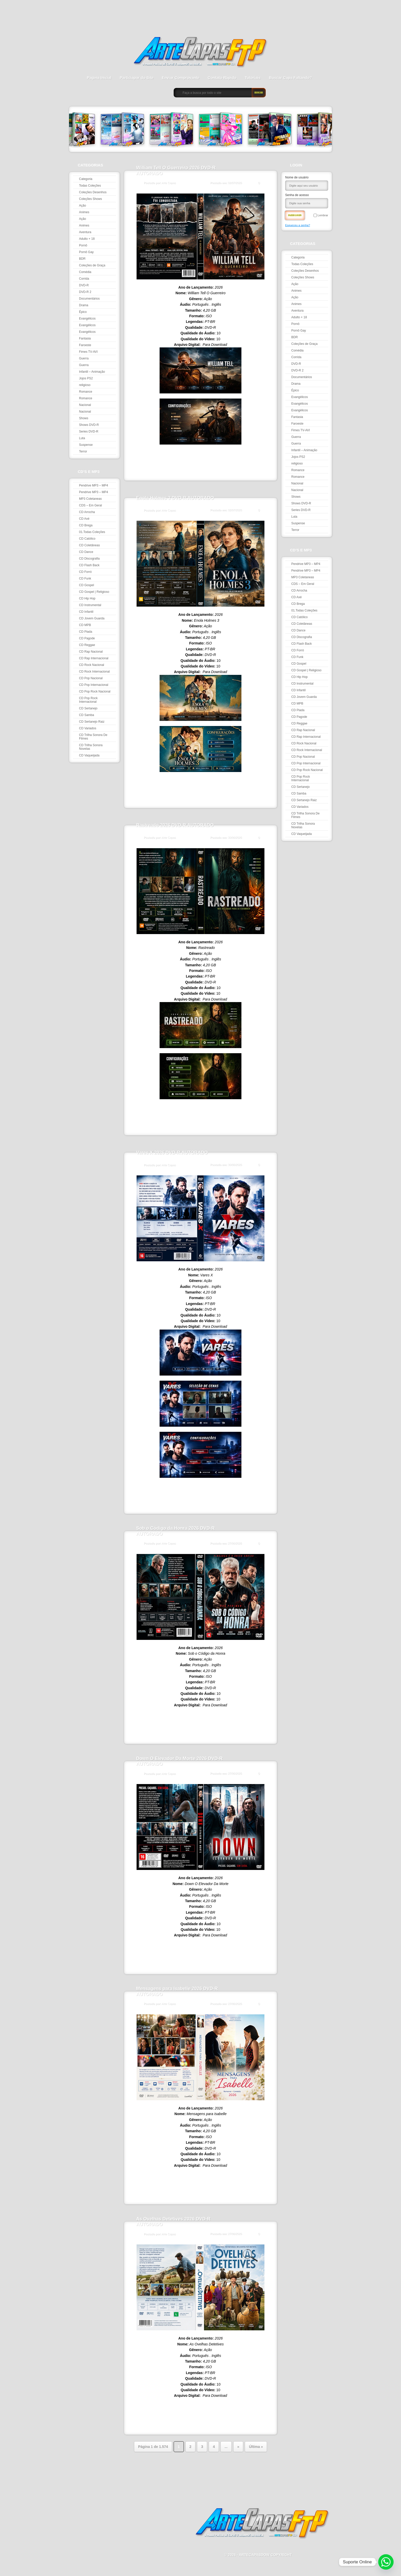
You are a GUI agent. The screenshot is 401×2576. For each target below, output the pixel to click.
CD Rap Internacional (93, 658)
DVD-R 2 (85, 292)
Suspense (86, 445)
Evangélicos (87, 318)
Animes (84, 212)
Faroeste (85, 345)
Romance (85, 391)
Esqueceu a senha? (297, 225)
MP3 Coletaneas (90, 499)
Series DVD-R (88, 431)
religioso (85, 385)
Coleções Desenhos (92, 192)
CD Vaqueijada (89, 755)
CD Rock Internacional (94, 671)
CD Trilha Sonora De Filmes (93, 736)
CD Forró (85, 572)
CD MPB (85, 625)
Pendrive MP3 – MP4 (93, 485)
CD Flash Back (89, 565)
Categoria (85, 179)
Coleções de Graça (92, 265)
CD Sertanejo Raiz (91, 721)
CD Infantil (86, 612)
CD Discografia (89, 558)
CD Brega (86, 525)
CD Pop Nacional (91, 678)
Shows (83, 418)
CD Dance (86, 552)
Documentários (89, 298)
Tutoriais (253, 77)
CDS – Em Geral (90, 505)
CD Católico (87, 538)
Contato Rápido (222, 77)
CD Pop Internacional (93, 685)
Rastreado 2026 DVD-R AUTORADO (175, 825)
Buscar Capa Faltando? (290, 77)
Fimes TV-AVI (88, 352)
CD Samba (86, 715)
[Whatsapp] (386, 2562)
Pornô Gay (86, 252)
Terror (83, 451)
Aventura (85, 232)
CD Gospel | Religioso (94, 592)
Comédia (85, 272)
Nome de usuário (296, 177)
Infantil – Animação (92, 371)
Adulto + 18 (87, 239)
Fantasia (85, 338)
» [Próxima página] (238, 2447)
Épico (83, 312)
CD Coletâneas (89, 545)
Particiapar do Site (136, 77)
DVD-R (84, 285)
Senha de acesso (297, 195)
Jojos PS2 (86, 378)
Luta (82, 438)
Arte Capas (169, 182)
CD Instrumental (90, 605)
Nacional (85, 405)
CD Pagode (87, 638)
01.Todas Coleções (92, 532)
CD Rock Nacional (91, 665)
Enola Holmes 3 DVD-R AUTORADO (175, 498)
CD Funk (85, 578)
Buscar (258, 93)
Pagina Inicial (99, 77)
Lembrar (321, 215)
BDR (82, 258)
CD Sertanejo (88, 708)
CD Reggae (87, 645)
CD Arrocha (87, 512)
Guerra (83, 358)
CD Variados (87, 728)
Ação (82, 205)
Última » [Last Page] (256, 2447)
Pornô (83, 245)
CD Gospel (86, 585)
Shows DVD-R (89, 425)
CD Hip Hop (87, 598)
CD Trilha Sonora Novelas (91, 747)
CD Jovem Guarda (91, 618)
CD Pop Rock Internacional (88, 699)
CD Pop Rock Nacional (94, 691)
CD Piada (85, 631)
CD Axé (84, 518)
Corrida (84, 278)
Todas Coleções (90, 185)
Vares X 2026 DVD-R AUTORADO (172, 1152)
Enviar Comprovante (180, 77)
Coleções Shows (90, 199)
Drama (83, 305)
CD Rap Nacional (91, 651)
